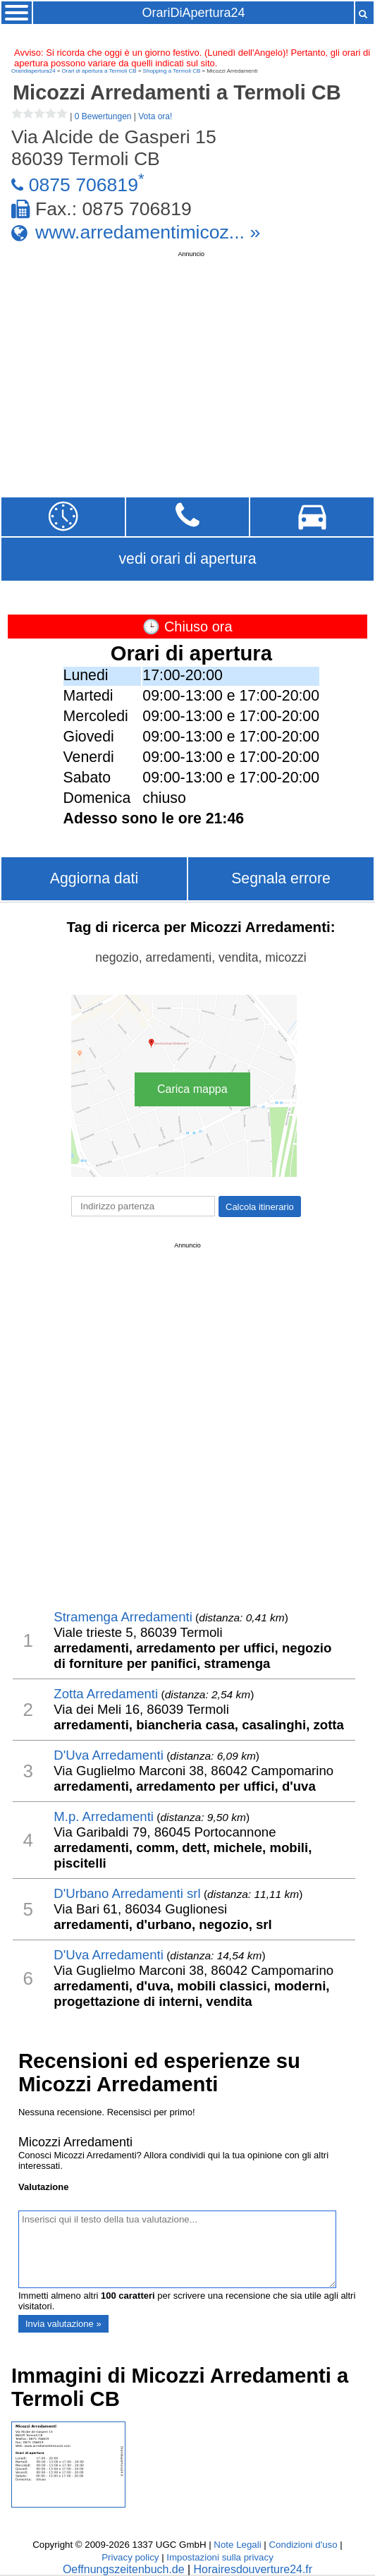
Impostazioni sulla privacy (219, 2557)
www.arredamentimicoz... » (147, 232)
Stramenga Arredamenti (123, 1616)
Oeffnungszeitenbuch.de (124, 2569)
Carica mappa (192, 1089)
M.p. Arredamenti (104, 1816)
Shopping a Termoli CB (172, 71)
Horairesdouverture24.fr (253, 2569)
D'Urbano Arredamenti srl (127, 1893)
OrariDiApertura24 (193, 13)
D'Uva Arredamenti (109, 1755)
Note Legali (237, 2544)
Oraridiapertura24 (33, 71)
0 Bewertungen (103, 116)
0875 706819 (83, 184)
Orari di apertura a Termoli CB (99, 71)
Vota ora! (155, 116)
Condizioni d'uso (303, 2544)
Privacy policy (130, 2557)
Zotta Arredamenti (106, 1693)
